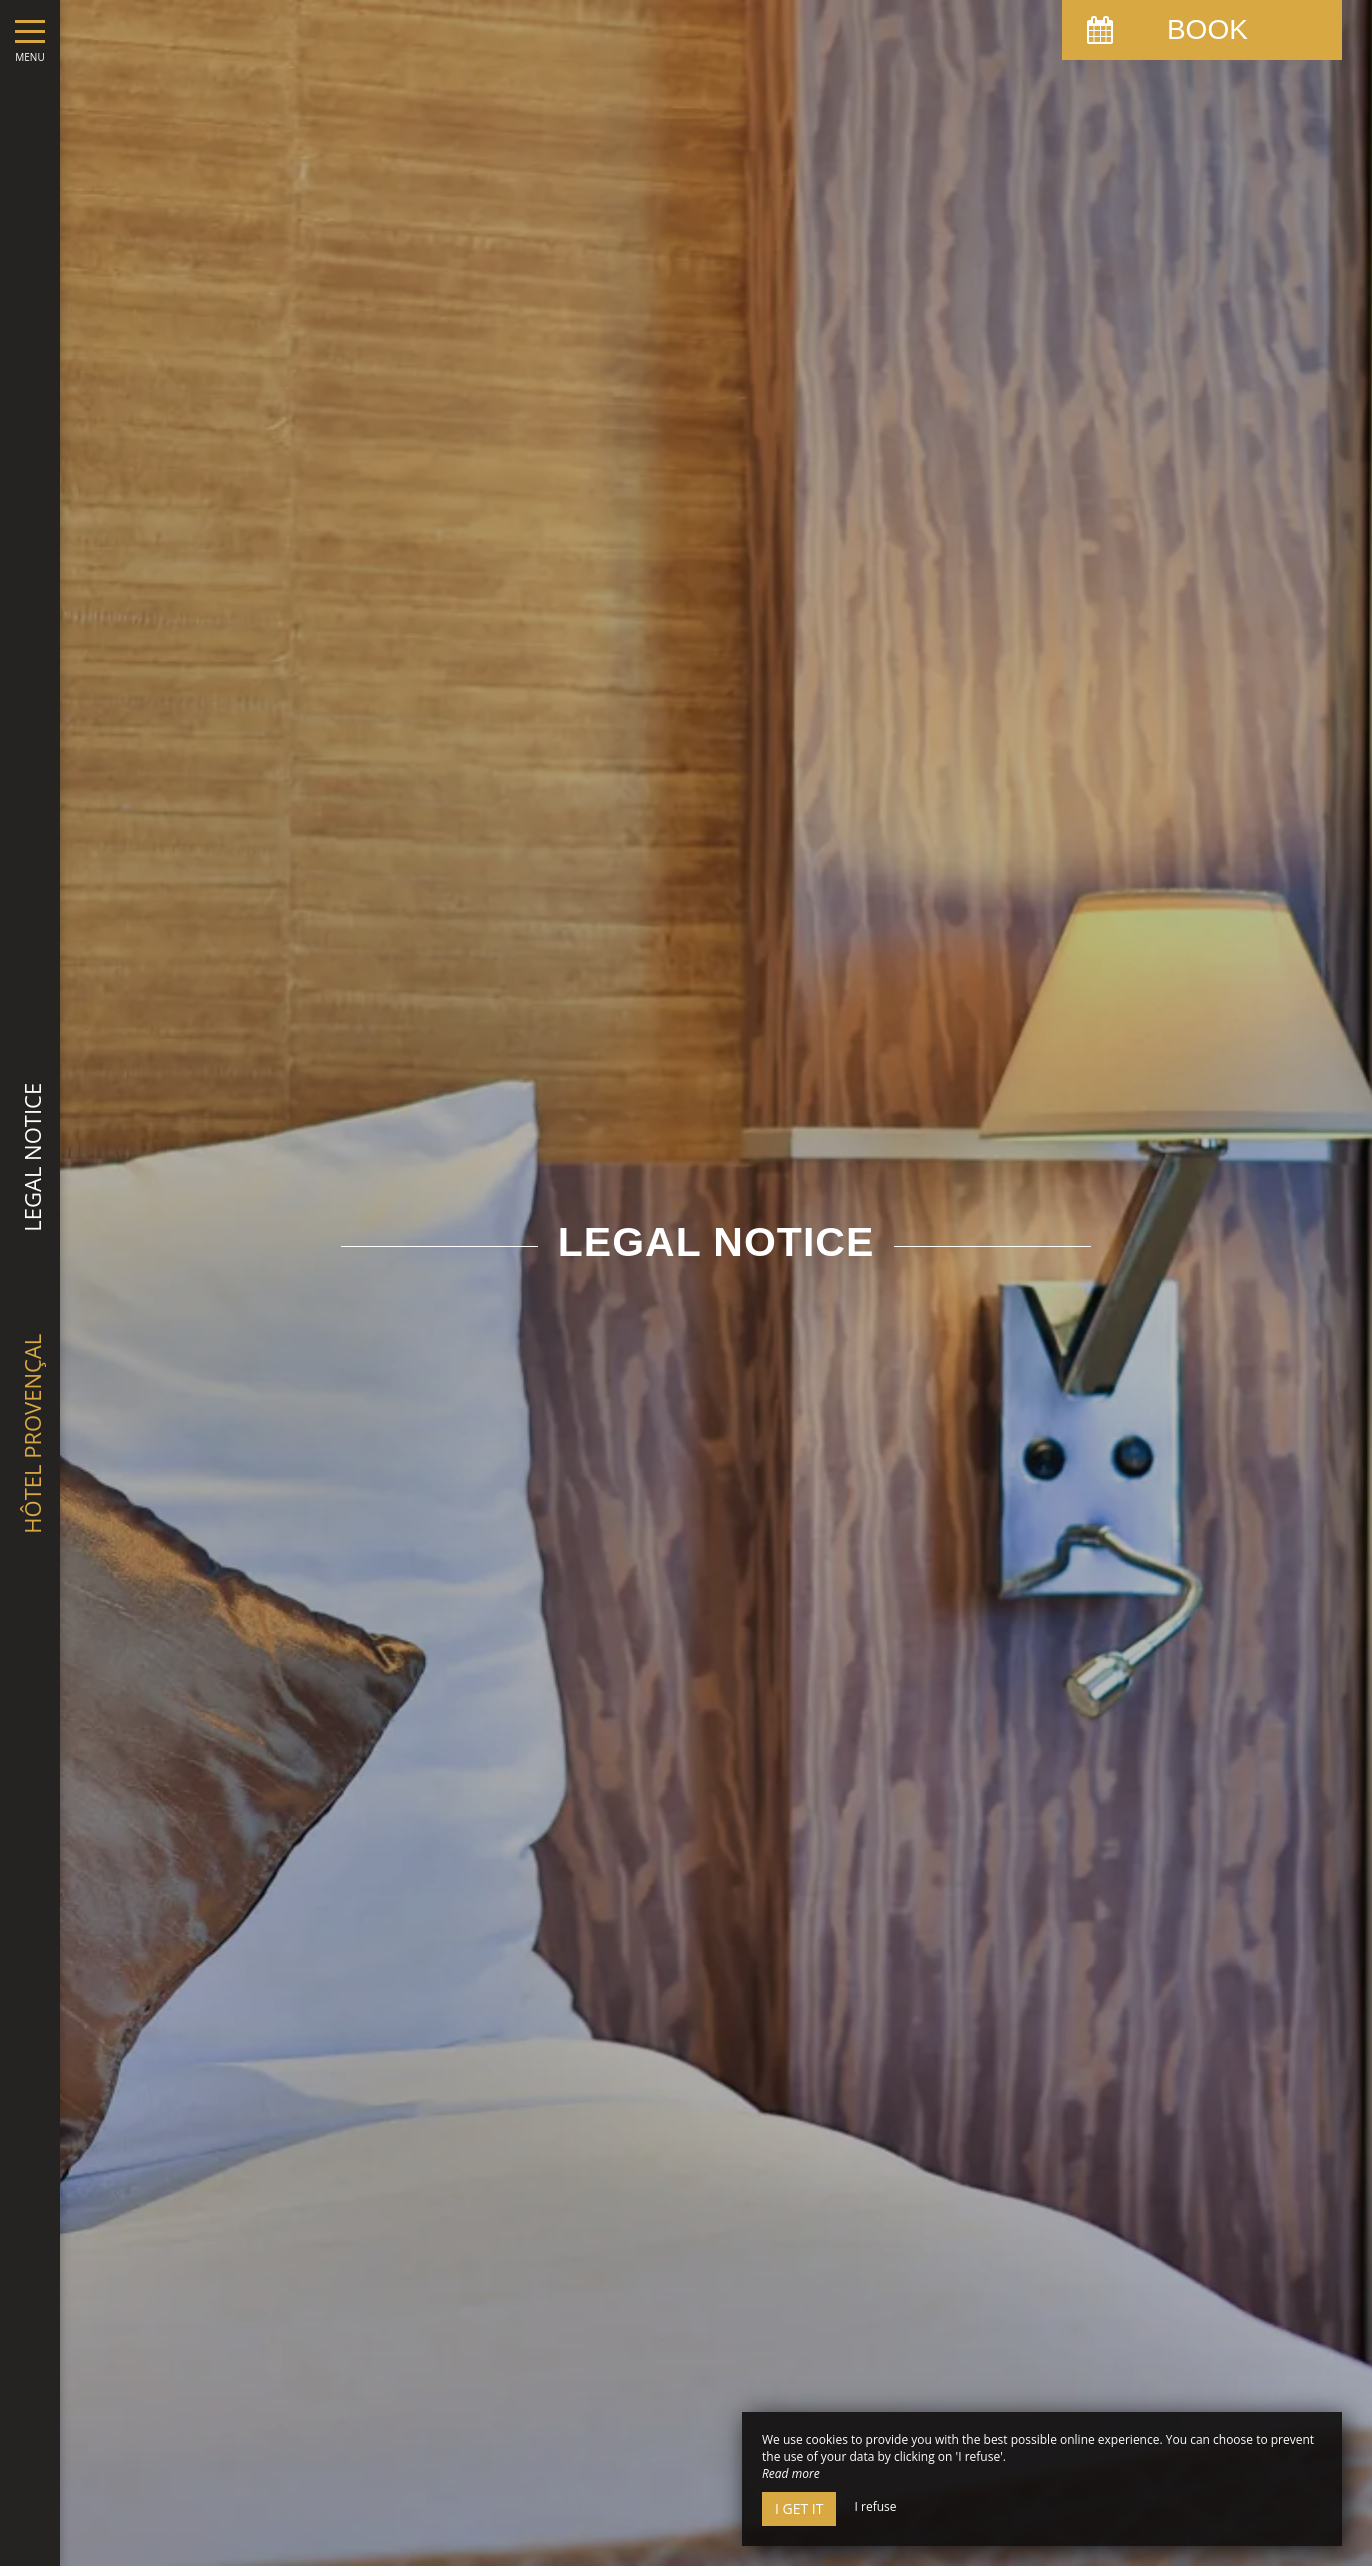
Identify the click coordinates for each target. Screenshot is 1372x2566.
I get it (799, 2508)
